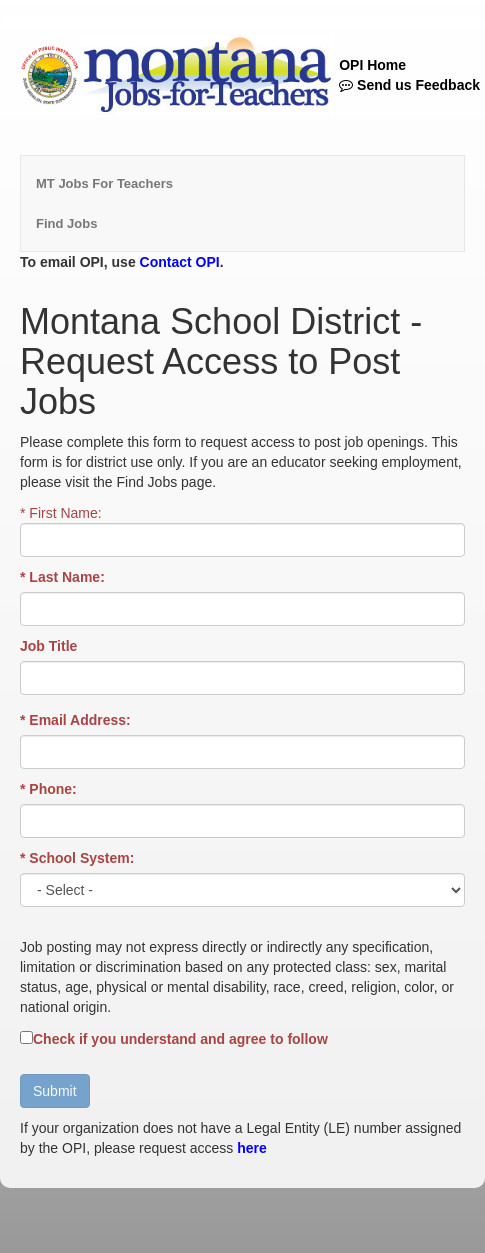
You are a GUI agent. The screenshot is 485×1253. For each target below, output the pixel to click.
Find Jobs (66, 223)
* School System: (77, 858)
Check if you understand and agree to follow (180, 1039)
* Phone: (48, 789)
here (252, 1148)
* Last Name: (62, 577)
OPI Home (372, 65)
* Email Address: (75, 720)
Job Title (48, 646)
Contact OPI (180, 262)
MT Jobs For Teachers (104, 183)
